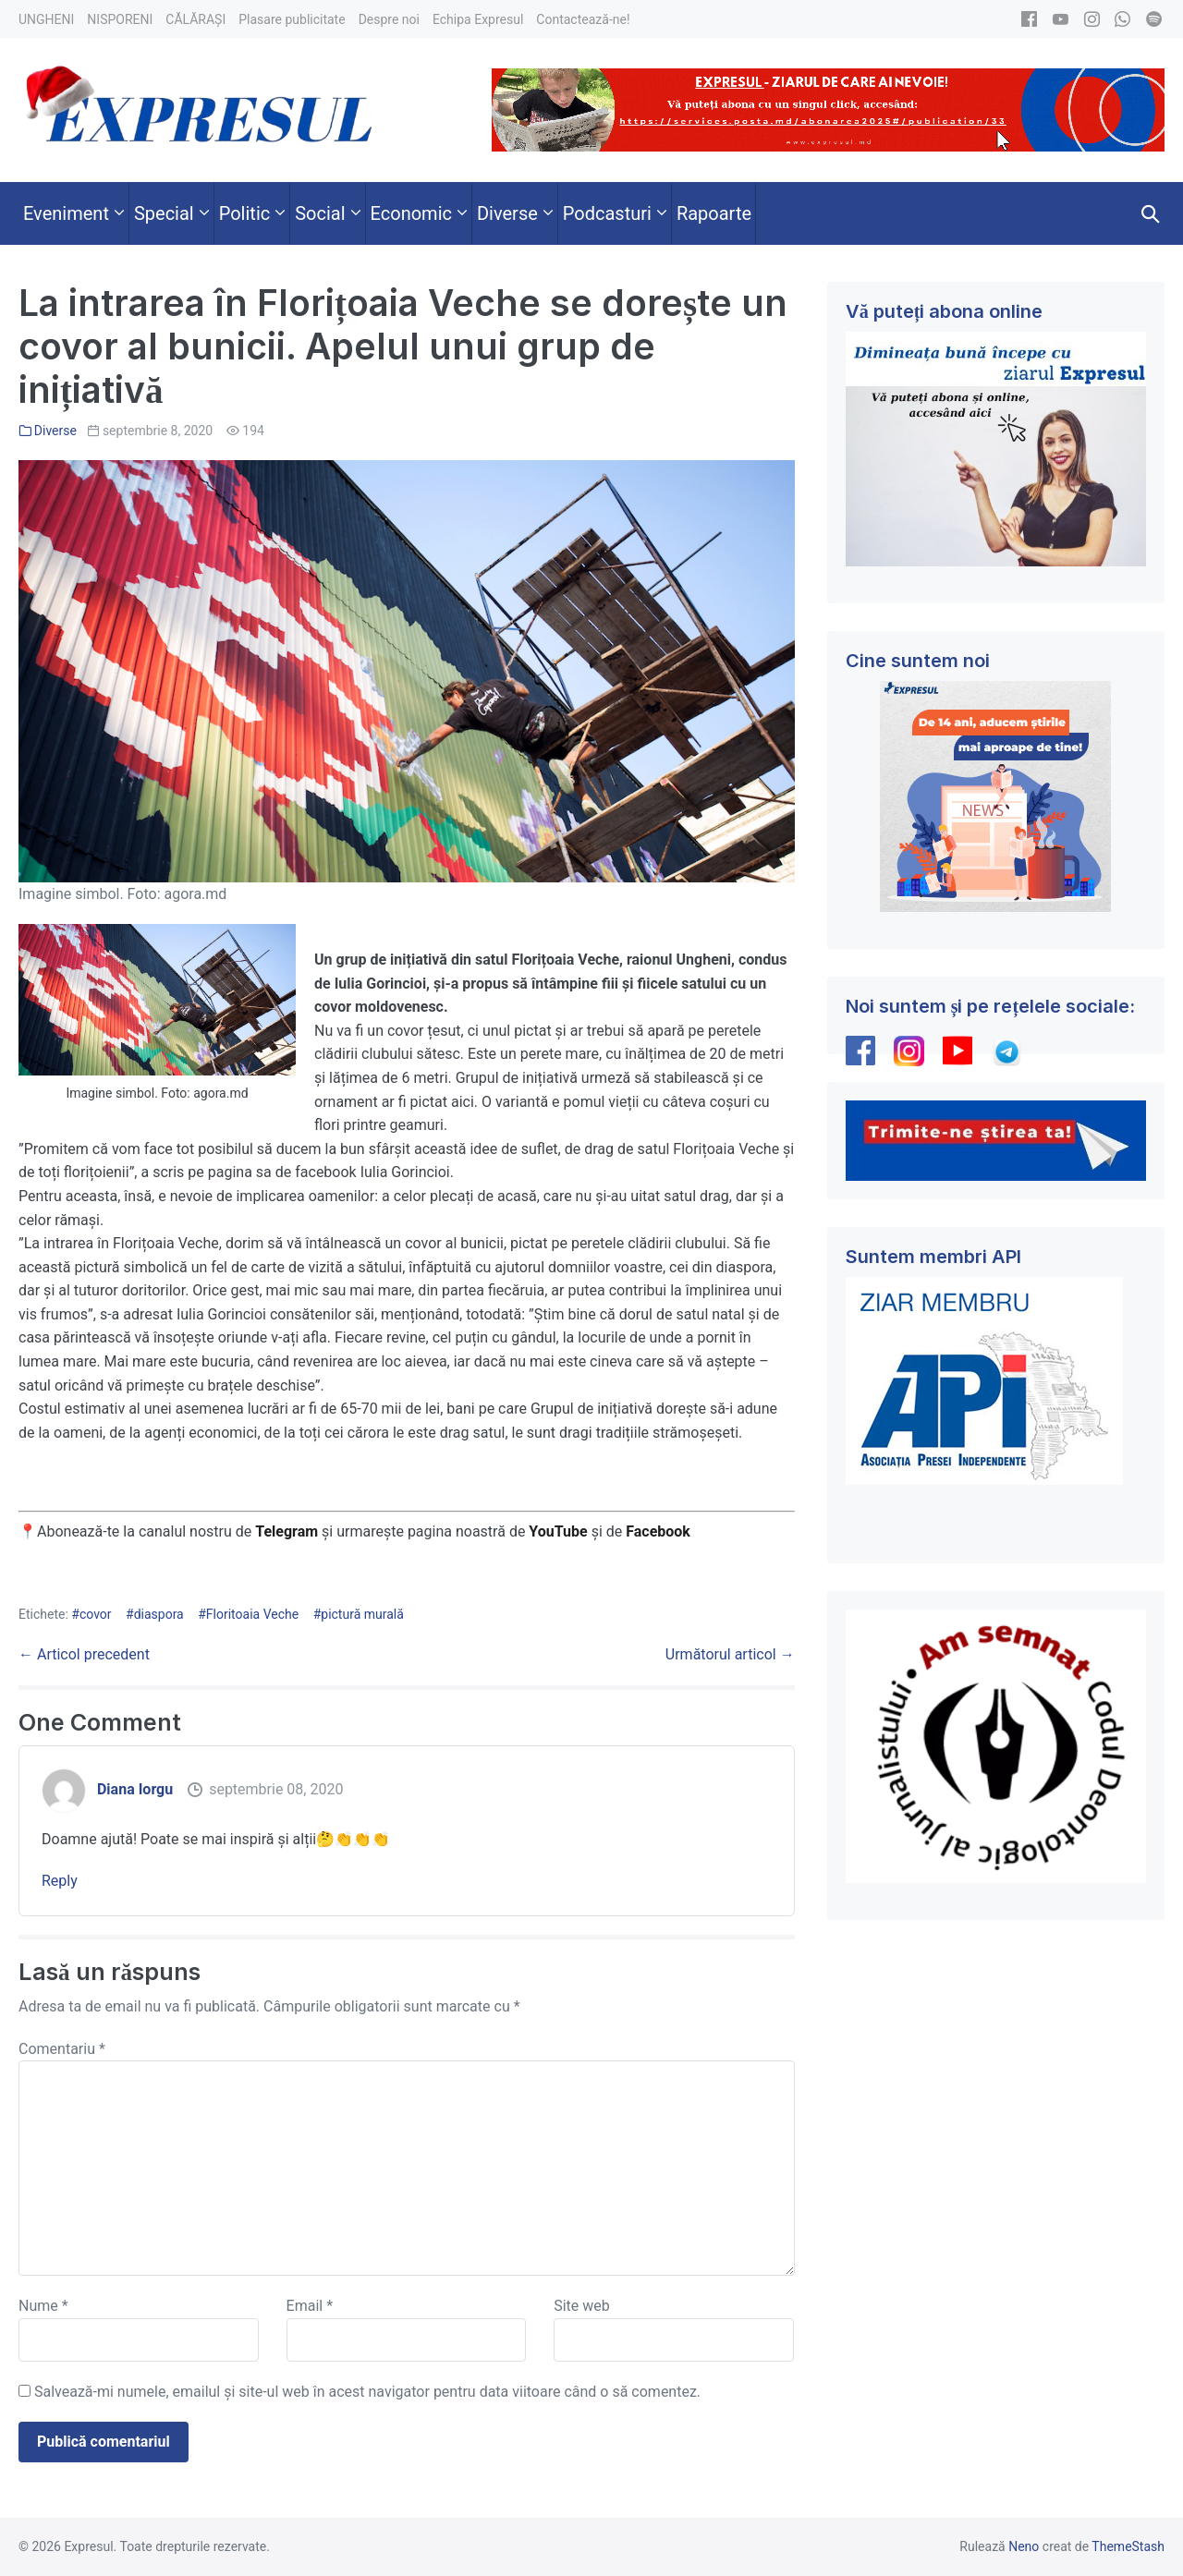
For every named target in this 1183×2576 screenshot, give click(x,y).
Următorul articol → (730, 1654)
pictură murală (362, 1614)
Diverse (55, 430)
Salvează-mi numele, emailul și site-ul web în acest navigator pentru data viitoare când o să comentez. (367, 2391)
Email (310, 2306)
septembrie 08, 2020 (276, 1789)
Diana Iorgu (135, 1789)
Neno (1023, 2546)
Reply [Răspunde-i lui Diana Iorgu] (60, 1880)
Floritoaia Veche (252, 1614)
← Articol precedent (84, 1654)
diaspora (159, 1614)
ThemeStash (1128, 2546)
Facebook (660, 1531)
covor (95, 1614)
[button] (1151, 213)
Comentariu (61, 2049)
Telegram (286, 1531)
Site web (582, 2306)
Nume (43, 2306)
